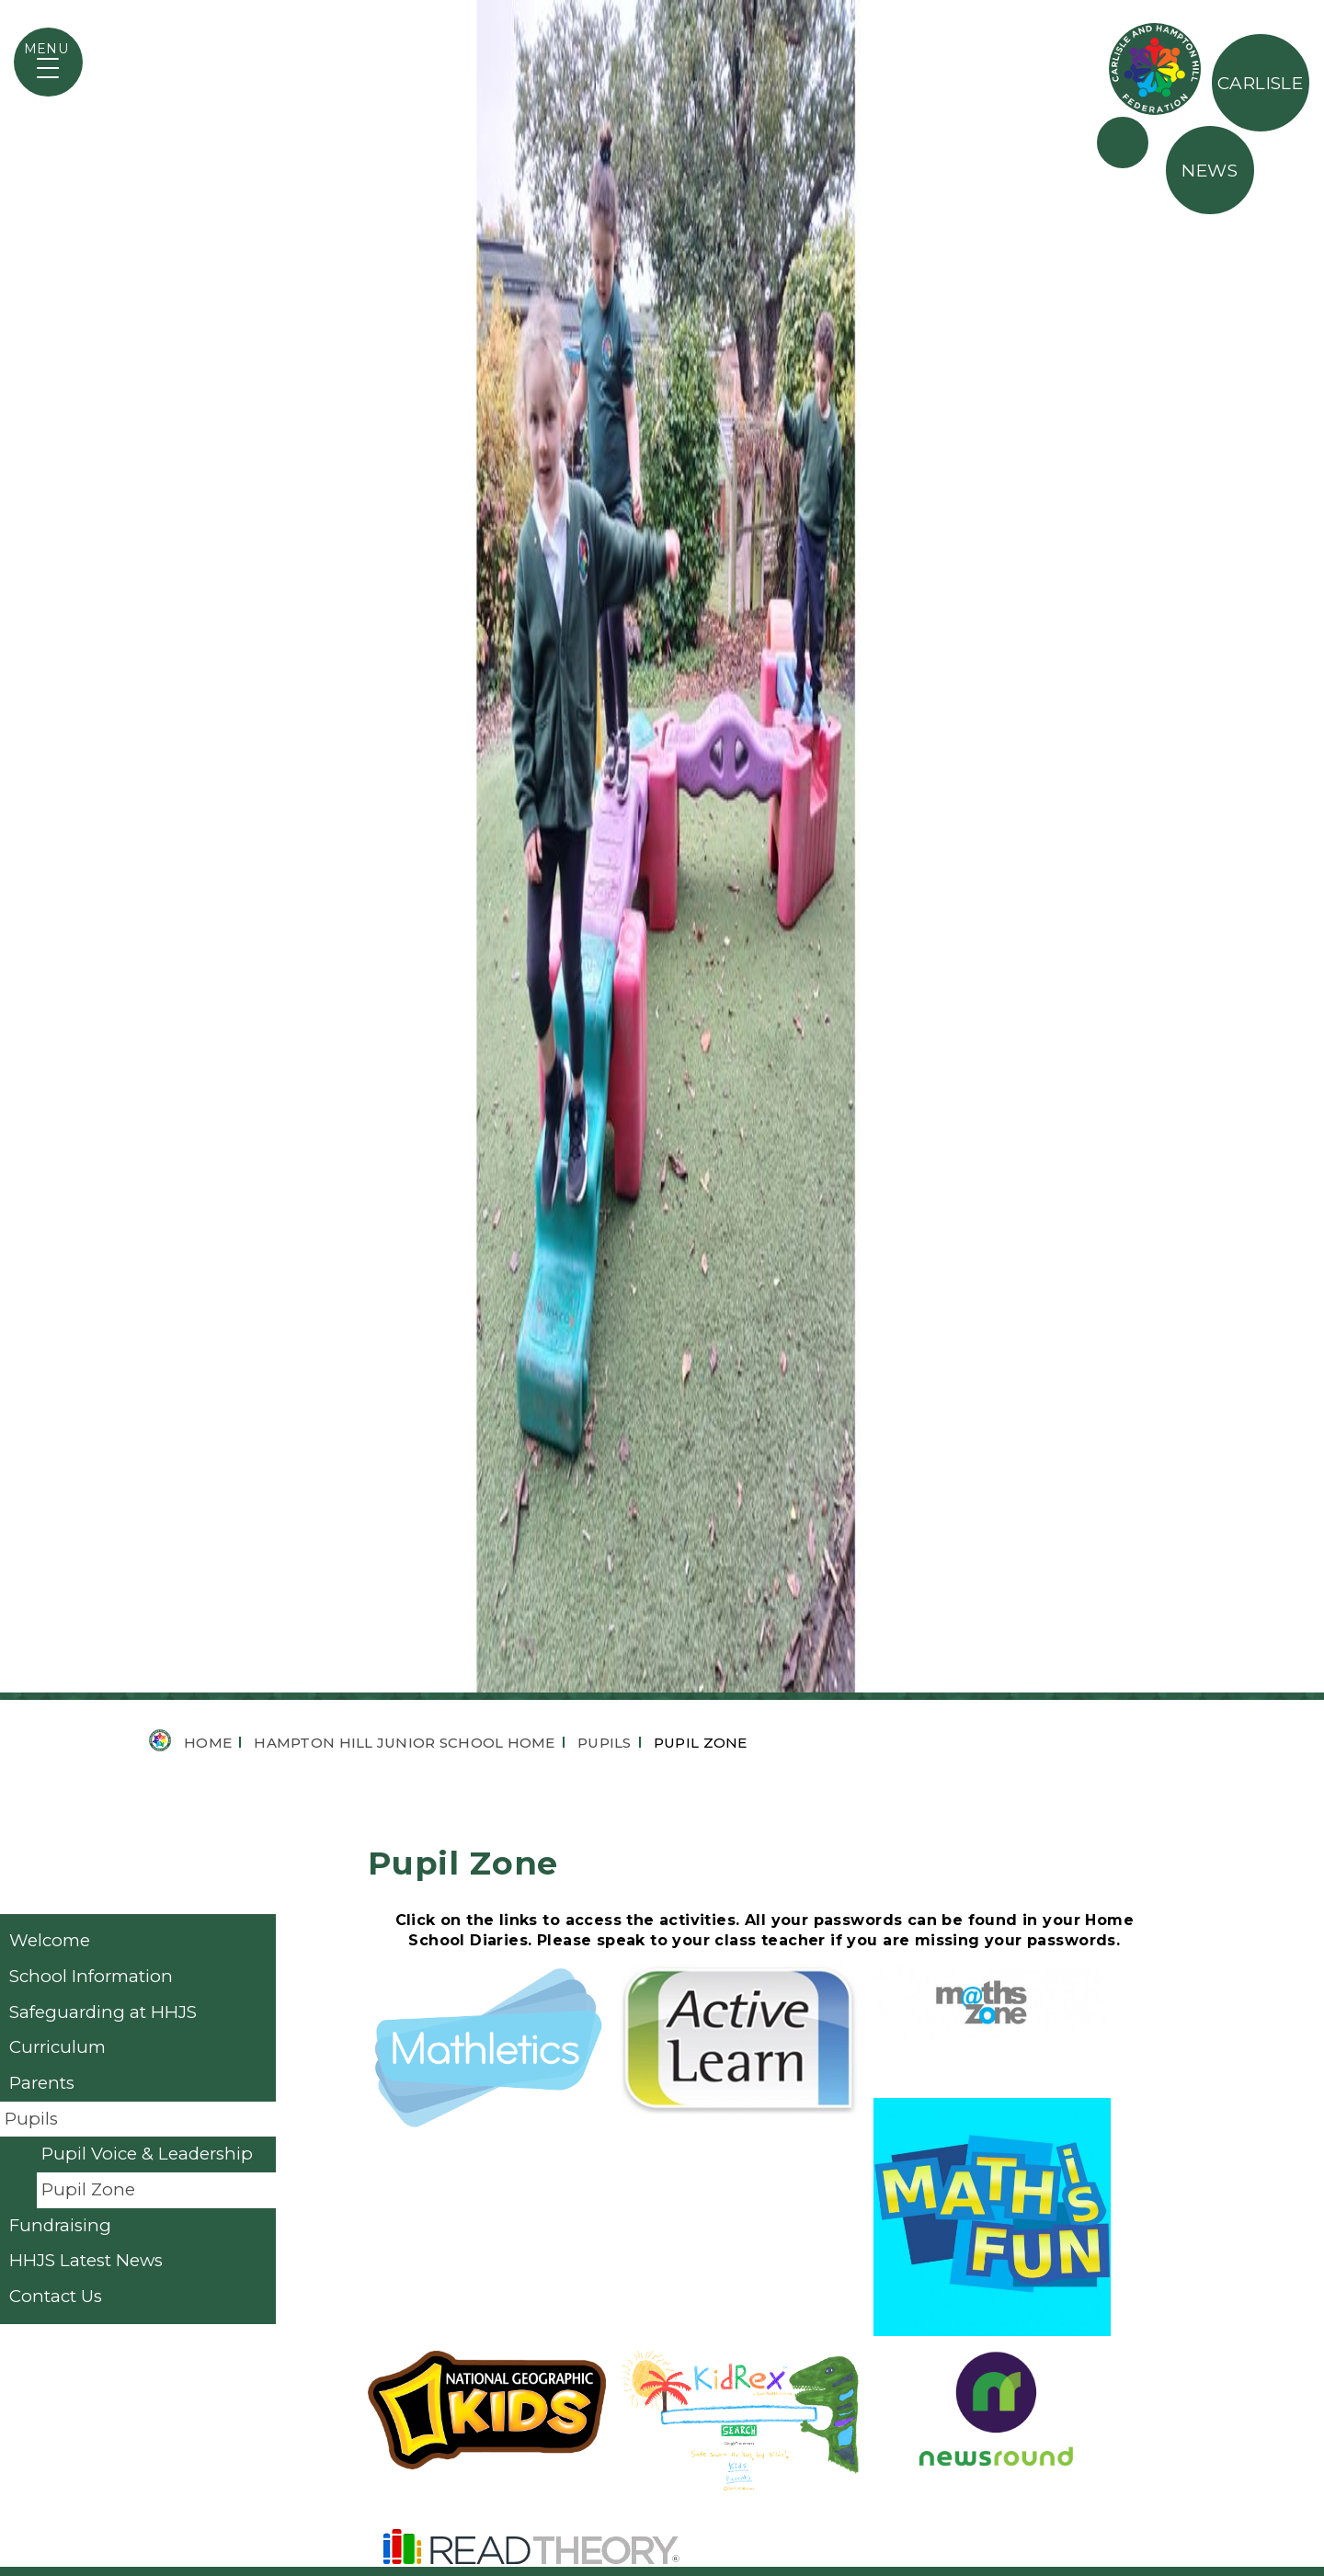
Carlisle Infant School (850, 2443)
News (1209, 170)
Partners (1122, 142)
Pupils (604, 557)
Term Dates (806, 2377)
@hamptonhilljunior (584, 2432)
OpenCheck (807, 2475)
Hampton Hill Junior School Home (404, 557)
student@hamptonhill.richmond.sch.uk (641, 2404)
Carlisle (1260, 83)
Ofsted (786, 2409)
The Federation (1155, 68)
